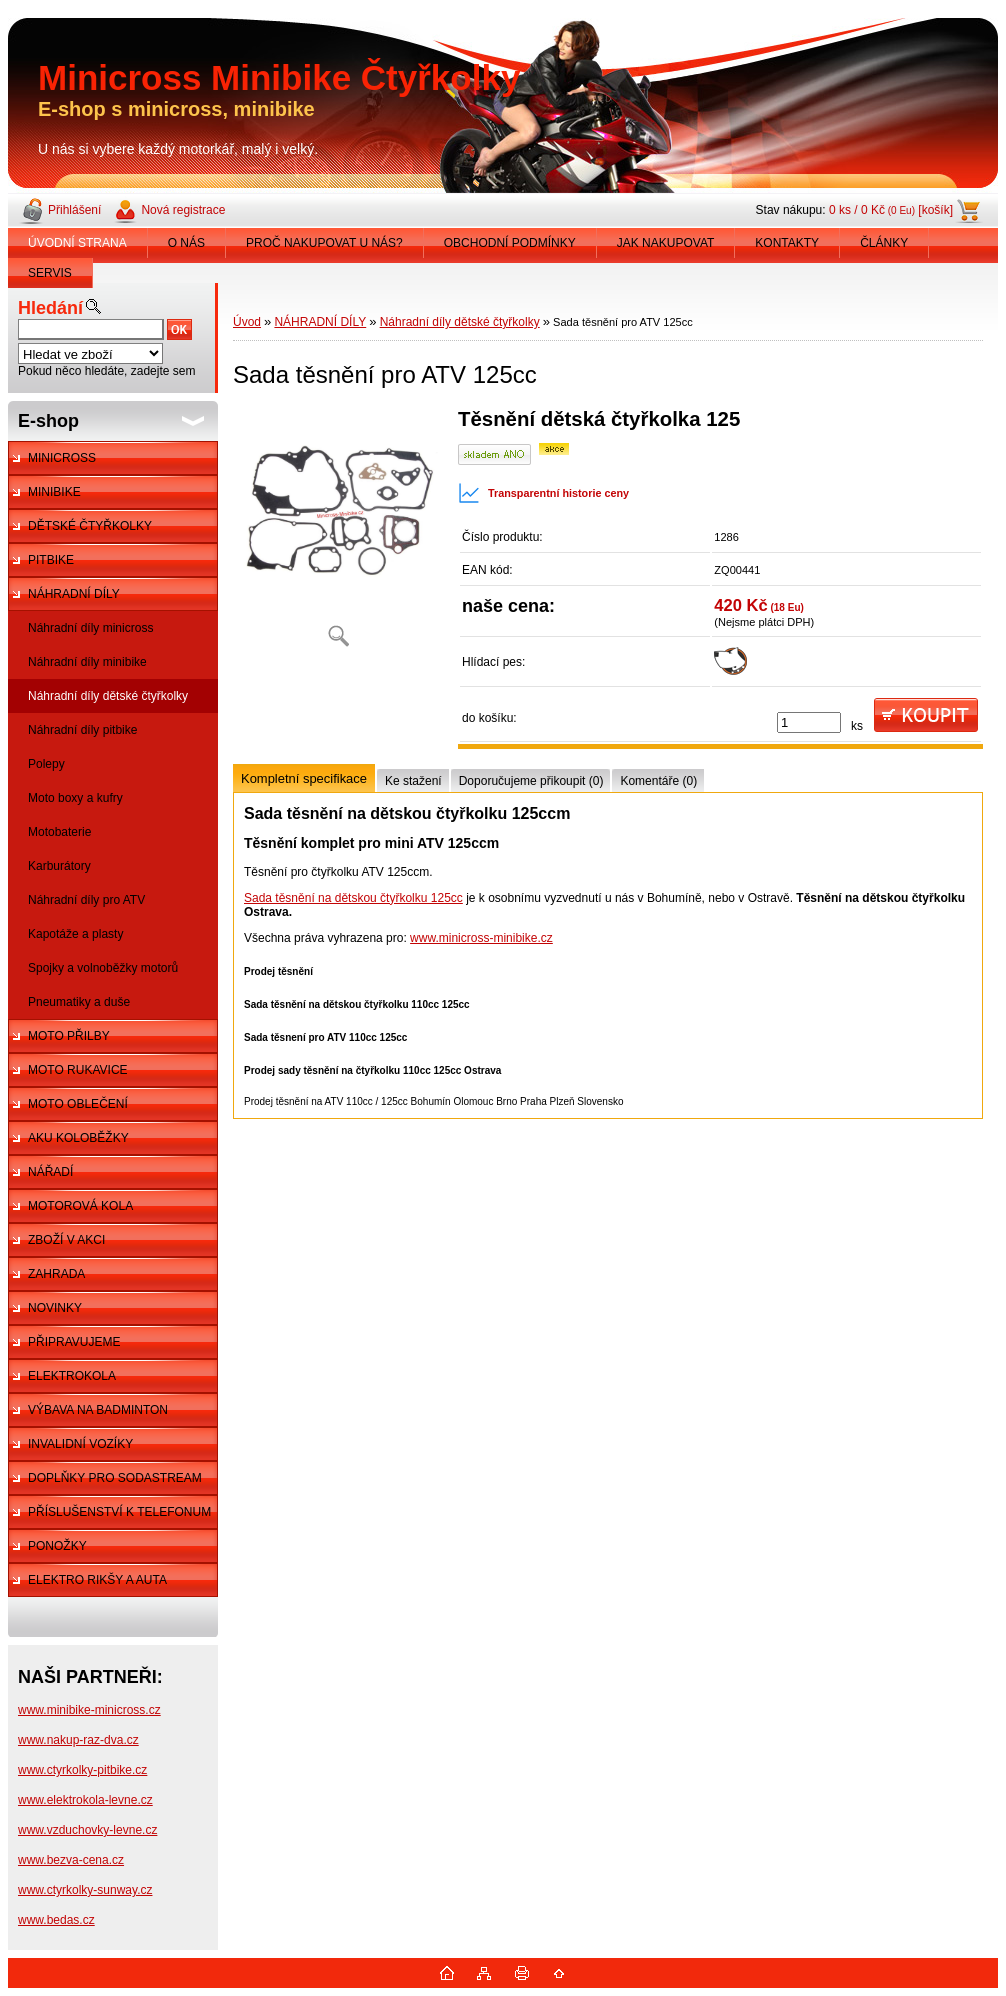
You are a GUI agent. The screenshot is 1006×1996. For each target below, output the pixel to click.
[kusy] (809, 722)
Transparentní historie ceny (543, 493)
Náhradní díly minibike (87, 662)
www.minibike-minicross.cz (89, 1710)
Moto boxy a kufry (75, 798)
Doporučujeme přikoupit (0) (531, 781)
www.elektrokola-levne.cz (85, 1800)
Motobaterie (59, 832)
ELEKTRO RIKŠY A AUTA (97, 1580)
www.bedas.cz (56, 1920)
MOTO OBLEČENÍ (78, 1104)
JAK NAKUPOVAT (666, 243)
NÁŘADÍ (50, 1172)
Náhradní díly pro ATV (86, 900)
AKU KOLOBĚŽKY (78, 1138)
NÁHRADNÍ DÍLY (74, 594)
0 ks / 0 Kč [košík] (891, 210)
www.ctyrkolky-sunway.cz (85, 1890)
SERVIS (50, 273)
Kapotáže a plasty (75, 934)
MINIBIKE (54, 492)
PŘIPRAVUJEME (74, 1342)
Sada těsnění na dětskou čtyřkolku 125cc (353, 898)
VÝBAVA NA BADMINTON (98, 1410)
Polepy (46, 764)
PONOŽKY (57, 1546)
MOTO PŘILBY (69, 1036)
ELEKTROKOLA (72, 1376)
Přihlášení (74, 210)
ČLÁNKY (884, 243)
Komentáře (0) (658, 781)
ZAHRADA (56, 1274)
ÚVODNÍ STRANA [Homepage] (77, 243)
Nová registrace (183, 210)
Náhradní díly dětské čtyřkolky (108, 696)
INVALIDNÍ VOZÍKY (80, 1444)
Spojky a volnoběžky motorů (103, 968)
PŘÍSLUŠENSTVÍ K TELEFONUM (119, 1512)
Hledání (50, 308)
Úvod (247, 322)
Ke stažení (413, 781)
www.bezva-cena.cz (71, 1860)
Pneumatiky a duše (79, 1002)
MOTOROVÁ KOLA (80, 1206)
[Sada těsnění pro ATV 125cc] (338, 534)
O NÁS (186, 243)
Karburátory (59, 866)
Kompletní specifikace (304, 778)
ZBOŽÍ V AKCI (66, 1240)
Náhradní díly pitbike (82, 730)
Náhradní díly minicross (90, 628)
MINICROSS (62, 458)
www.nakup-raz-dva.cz (78, 1740)
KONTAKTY (787, 243)
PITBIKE (51, 560)
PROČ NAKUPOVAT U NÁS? (324, 243)
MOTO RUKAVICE (78, 1070)
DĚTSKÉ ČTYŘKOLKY (90, 526)
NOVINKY (55, 1308)
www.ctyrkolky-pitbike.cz (82, 1770)
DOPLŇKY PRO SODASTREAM (115, 1478)
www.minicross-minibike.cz (481, 938)
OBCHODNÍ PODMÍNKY (510, 243)
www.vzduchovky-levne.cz (87, 1830)
